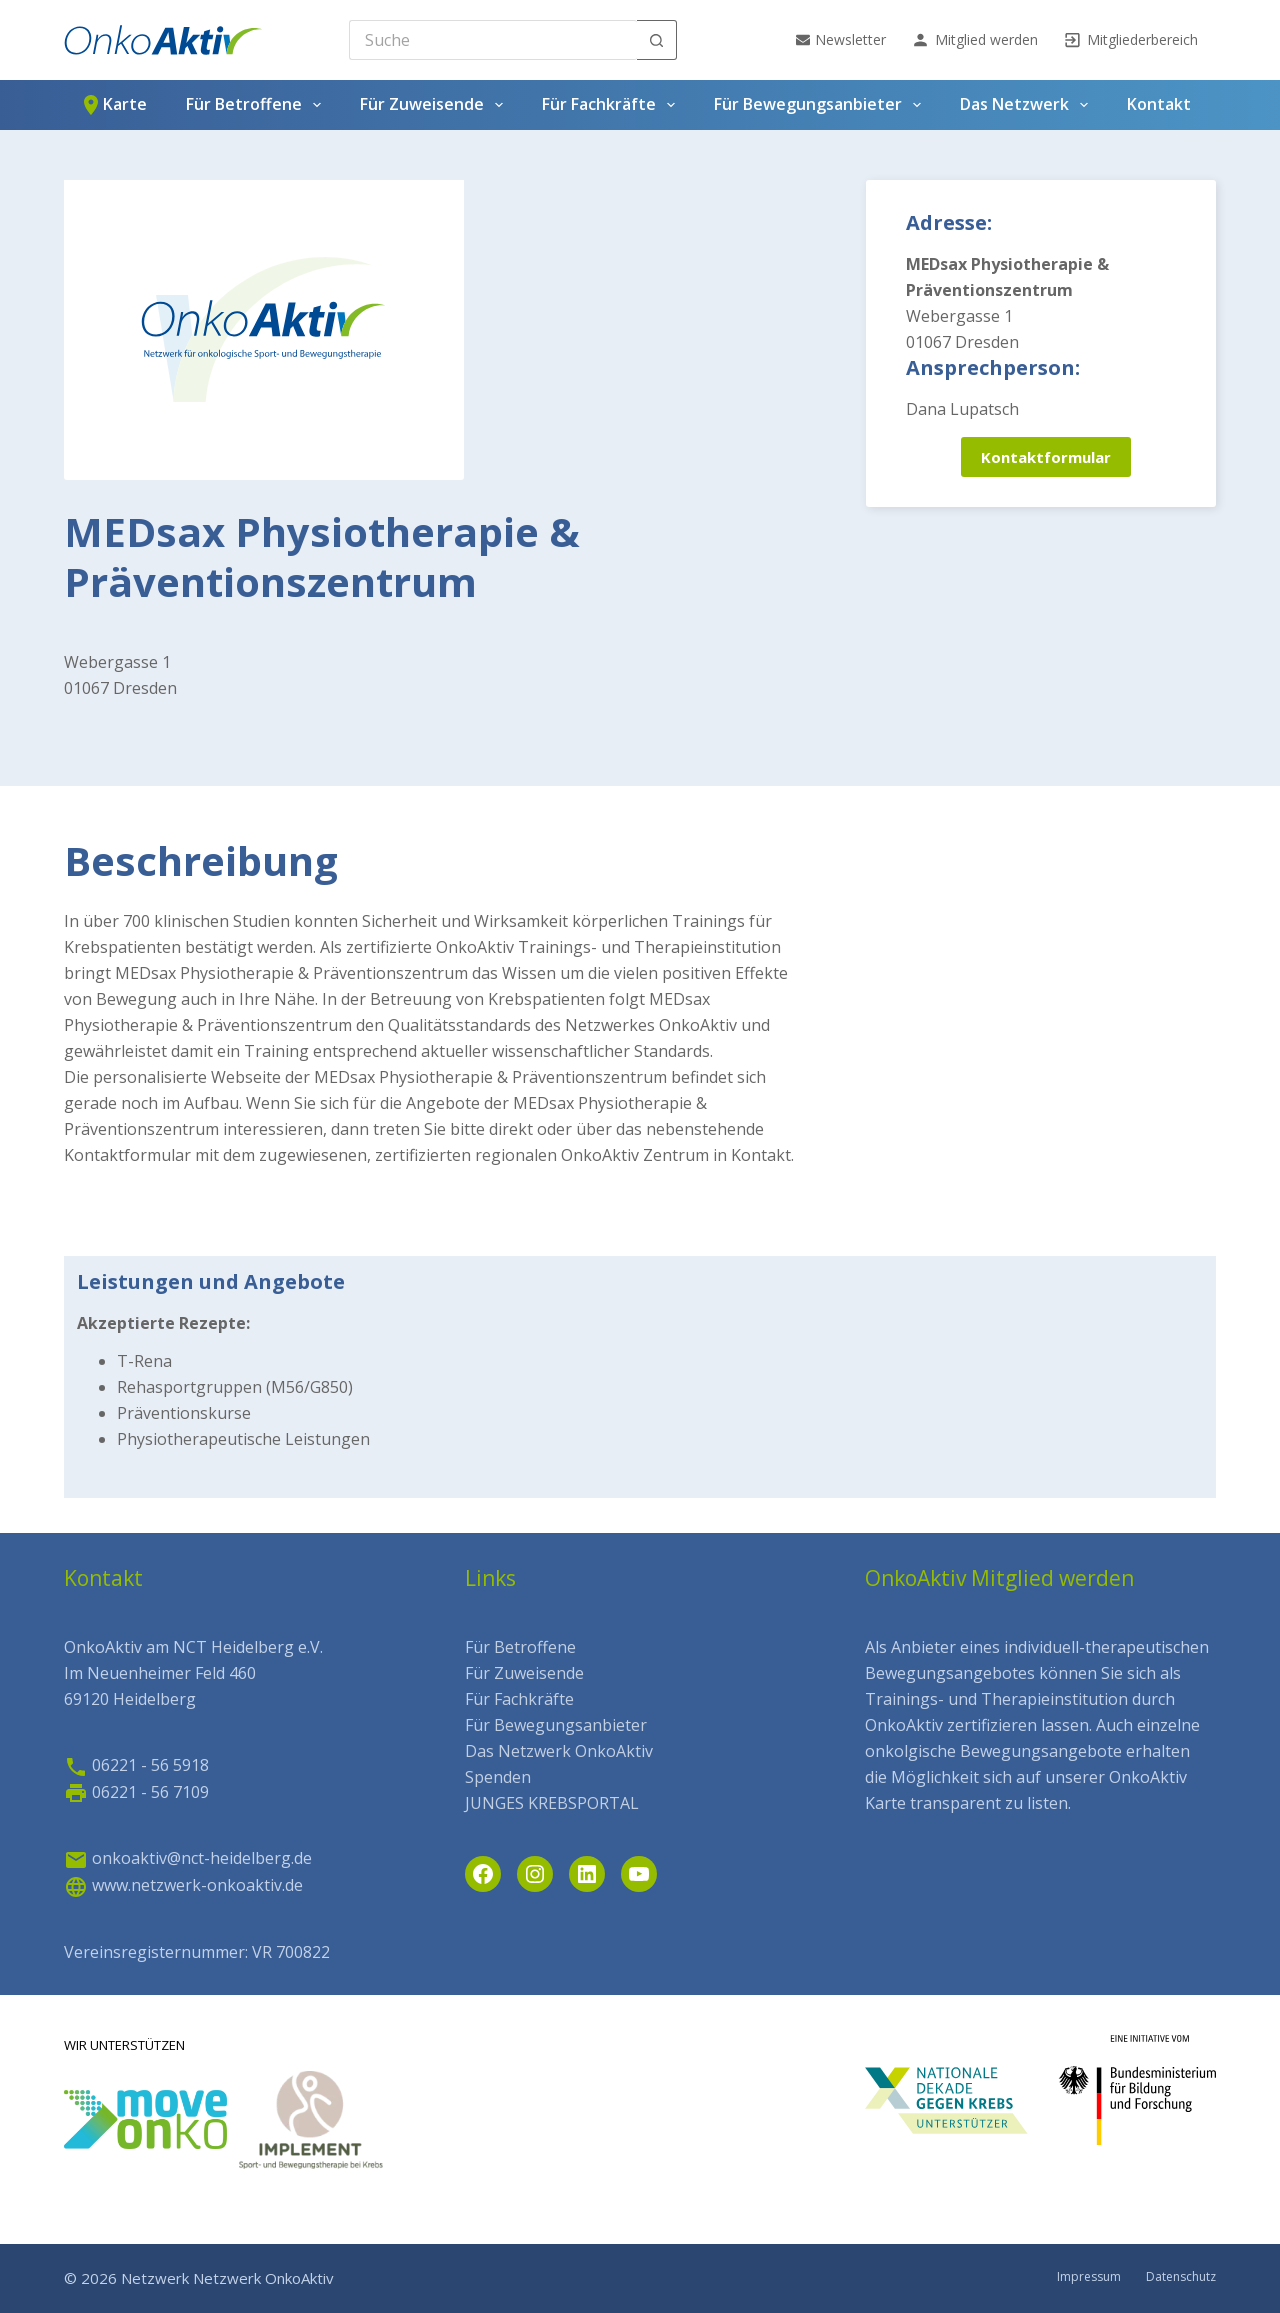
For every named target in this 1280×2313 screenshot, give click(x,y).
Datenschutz (1181, 2277)
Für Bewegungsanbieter (821, 105)
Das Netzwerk (1028, 105)
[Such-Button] (657, 40)
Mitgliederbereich (1130, 40)
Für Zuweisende (435, 105)
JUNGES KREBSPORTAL (552, 1803)
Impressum (1089, 2277)
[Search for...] (493, 40)
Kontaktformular (1046, 457)
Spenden (498, 1777)
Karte (113, 105)
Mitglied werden (974, 40)
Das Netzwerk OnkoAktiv (559, 1751)
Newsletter (841, 39)
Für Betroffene (257, 105)
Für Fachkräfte (612, 105)
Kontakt (1159, 104)
